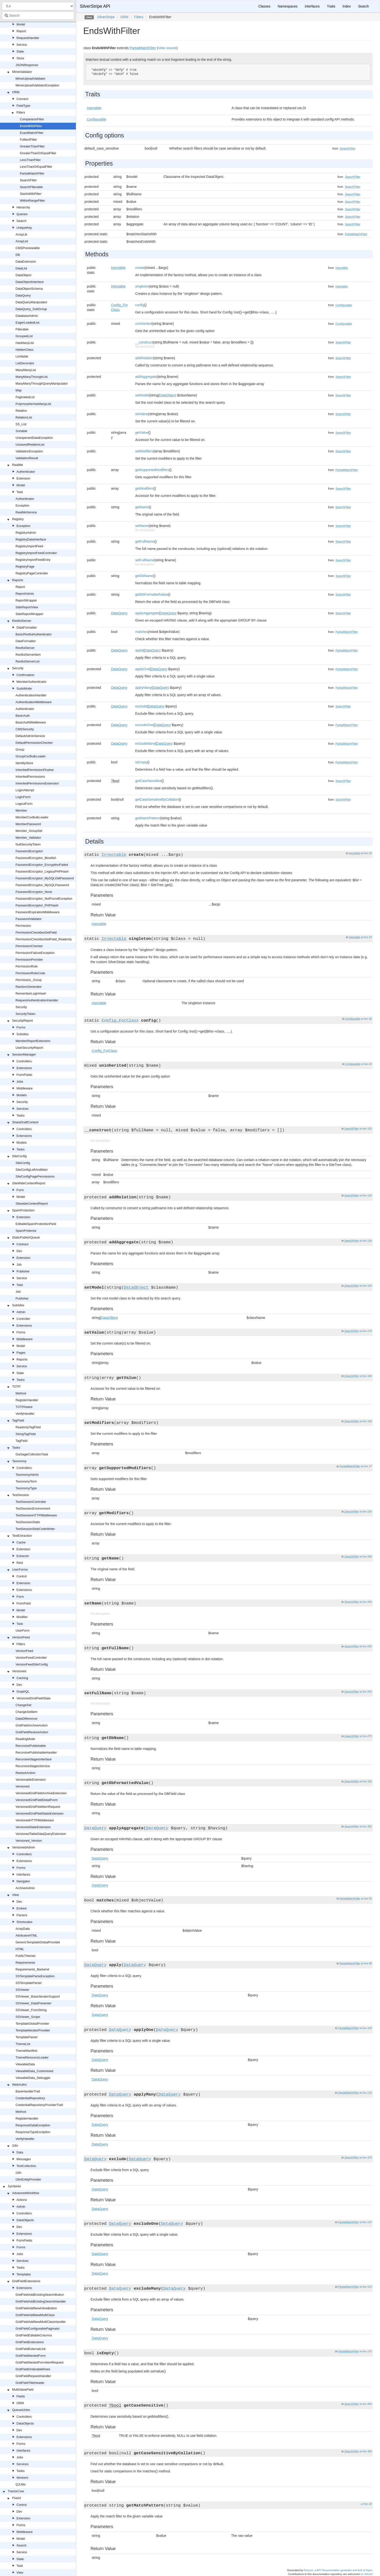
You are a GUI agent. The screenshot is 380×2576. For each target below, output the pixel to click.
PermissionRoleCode (30, 973)
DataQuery (23, 295)
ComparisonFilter (32, 119)
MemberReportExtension (33, 1041)
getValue (141, 432)
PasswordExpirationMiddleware (37, 912)
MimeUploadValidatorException (37, 85)
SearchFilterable (31, 187)
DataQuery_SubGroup (31, 309)
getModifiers (144, 488)
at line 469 (365, 2403)
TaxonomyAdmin (27, 1474)
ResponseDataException (33, 2125)
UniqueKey (24, 227)
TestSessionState (28, 1522)
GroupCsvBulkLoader (31, 756)
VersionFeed (21, 1637)
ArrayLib (21, 234)
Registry (18, 519)
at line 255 (365, 1646)
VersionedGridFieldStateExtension (39, 1813)
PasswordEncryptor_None (34, 892)
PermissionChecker (29, 946)
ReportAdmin (25, 593)
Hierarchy (23, 207)
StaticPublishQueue (26, 1237)
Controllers (24, 1061)
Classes (264, 6)
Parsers (21, 1915)
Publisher (23, 1271)
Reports (17, 580)
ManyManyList (26, 370)
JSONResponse (27, 65)
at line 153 (365, 2286)
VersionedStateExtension (33, 1827)
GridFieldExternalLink (31, 2349)
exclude (141, 706)
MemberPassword (28, 824)
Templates (23, 2274)
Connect (22, 99)
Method (21, 1393)
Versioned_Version (29, 1840)
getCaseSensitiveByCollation (157, 799)
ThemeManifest (26, 2050)
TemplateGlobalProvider (32, 2023)
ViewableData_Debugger (33, 2078)
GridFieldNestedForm (31, 2355)
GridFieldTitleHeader (30, 2383)
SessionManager (24, 1054)
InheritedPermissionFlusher (35, 770)
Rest (19, 1563)
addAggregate (146, 377)
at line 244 (365, 1601)
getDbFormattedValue (151, 594)
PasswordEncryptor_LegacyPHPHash (42, 871)
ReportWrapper (26, 600)
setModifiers (144, 451)
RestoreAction (25, 1773)
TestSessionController (31, 1502)
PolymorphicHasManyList (33, 404)
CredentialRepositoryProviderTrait (39, 2105)
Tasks (20, 1115)
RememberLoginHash (31, 993)
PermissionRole (27, 966)
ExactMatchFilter (31, 133)
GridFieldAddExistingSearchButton (40, 2294)
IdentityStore (24, 763)
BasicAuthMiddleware (31, 722)
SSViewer (22, 1989)
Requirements (25, 1962)
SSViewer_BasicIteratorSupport (38, 1996)
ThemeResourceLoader (32, 2057)
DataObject (23, 275)
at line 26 (366, 853)
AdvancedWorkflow (25, 2193)
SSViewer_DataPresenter (33, 2003)
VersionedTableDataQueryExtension (41, 1834)
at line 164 (365, 1285)
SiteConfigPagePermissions (35, 1176)
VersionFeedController (31, 1657)
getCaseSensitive (148, 781)
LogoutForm (24, 803)
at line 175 (365, 2351)
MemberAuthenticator (31, 682)
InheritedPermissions (30, 776)
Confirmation (25, 675)
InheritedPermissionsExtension (37, 783)
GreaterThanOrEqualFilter (38, 153)
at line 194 (365, 1421)
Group (20, 749)
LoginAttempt (25, 790)
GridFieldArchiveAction (32, 1725)
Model (20, 24)
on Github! (366, 2574)
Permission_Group (29, 980)
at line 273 (365, 1736)
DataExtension (26, 261)
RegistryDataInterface (31, 539)
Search (21, 221)
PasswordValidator (28, 919)
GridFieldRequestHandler (33, 2376)
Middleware (24, 1088)
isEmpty (141, 762)
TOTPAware (24, 1407)
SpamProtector (26, 1230)
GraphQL (22, 1691)
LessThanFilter (30, 160)
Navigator (23, 1881)
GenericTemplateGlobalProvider (38, 1942)
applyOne (142, 669)
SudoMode (24, 688)
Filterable (22, 329)
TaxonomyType (26, 1488)
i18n (15, 2145)
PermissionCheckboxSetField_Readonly (44, 939)
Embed (21, 1908)
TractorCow (16, 2491)
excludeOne (144, 725)
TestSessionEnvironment (33, 1508)
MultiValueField (22, 2389)
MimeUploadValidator (30, 78)
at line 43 (366, 937)
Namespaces (288, 6)
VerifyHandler (25, 1413)
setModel (142, 395)
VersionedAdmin (23, 1847)
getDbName (144, 576)
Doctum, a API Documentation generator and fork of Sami (338, 2570)
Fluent (16, 2498)
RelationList (24, 417)
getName (142, 507)
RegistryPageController (32, 573)
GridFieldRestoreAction (32, 1732)
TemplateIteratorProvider (33, 2030)
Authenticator (25, 471)
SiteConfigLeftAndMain (32, 1169)
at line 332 (365, 1781)
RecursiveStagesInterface (34, 1759)
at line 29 (366, 1064)
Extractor (22, 1556)
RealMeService (26, 512)
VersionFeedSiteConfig (32, 1664)
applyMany (143, 688)
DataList (21, 268)
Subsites (22, 1034)
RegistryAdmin (26, 532)
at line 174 (365, 1331)
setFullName (144, 560)
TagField (18, 1420)
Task (19, 492)
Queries (22, 214)
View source (167, 48)
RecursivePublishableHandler (36, 1752)
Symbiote (14, 2186)
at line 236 (365, 1556)
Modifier (22, 1617)
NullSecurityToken (28, 844)
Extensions (24, 1068)
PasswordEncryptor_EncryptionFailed (42, 864)
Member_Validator (28, 837)
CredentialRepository (30, 2098)
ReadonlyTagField (28, 1427)
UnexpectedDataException (34, 438)
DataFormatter (26, 627)
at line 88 (366, 1963)
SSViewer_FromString (31, 2010)
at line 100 (365, 2028)
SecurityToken (25, 1014)
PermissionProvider (29, 959)
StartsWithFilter (30, 194)
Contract (22, 1244)
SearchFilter (28, 180)
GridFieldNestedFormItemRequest (39, 2362)
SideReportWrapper (29, 614)
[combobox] (38, 15)
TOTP (16, 1386)
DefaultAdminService (30, 736)
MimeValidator (22, 72)
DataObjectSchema (29, 288)
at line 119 (365, 2092)
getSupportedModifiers (152, 470)
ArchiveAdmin (25, 1888)
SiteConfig (19, 1156)
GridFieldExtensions (26, 2281)
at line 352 (365, 1826)
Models (21, 1095)
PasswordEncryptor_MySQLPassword (42, 885)
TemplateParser (27, 2037)
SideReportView (27, 607)
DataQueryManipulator (31, 302)
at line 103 (365, 1128)
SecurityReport (22, 1020)
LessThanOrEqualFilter (36, 166)
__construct (144, 342)
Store (20, 58)
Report (21, 31)
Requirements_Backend (32, 1969)
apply (139, 650)
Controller (23, 1319)
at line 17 (366, 1466)
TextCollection (26, 2166)
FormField (23, 1603)
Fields (20, 2396)
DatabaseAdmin (27, 316)
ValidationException (29, 451)
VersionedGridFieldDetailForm (37, 1800)
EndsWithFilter (31, 126)
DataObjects (25, 2220)
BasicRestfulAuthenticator (34, 634)
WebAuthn (19, 2084)
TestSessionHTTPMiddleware (36, 1515)
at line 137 (365, 2222)
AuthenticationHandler (31, 695)
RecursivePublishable (31, 1746)
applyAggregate (147, 613)
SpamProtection (23, 1210)
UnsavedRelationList (30, 444)
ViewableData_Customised (34, 2071)
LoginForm (23, 797)
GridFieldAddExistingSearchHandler (41, 2301)
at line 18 (366, 1018)
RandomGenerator (29, 986)
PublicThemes (25, 1956)
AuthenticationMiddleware (34, 702)
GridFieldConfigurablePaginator (38, 2328)
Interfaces (23, 1874)
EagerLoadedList (27, 322)
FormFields (24, 1075)
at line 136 (365, 1240)
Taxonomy (19, 1461)
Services (22, 1108)
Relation (21, 410)
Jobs (19, 1081)
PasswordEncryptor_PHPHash (37, 905)
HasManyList (25, 343)
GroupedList (24, 336)
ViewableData (25, 2064)
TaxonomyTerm (26, 1481)
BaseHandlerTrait (28, 2091)
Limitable (22, 356)
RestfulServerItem (28, 654)
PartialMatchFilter (32, 173)
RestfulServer (21, 621)
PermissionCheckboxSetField (36, 932)
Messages (23, 2159)
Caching (22, 1678)
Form (20, 1190)
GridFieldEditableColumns (34, 2335)
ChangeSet (23, 1705)
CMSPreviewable (28, 248)
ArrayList (22, 241)
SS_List (21, 424)
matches (141, 632)
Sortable (21, 431)
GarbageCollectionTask (32, 1454)
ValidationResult (27, 458)
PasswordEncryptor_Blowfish (36, 858)
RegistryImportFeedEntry (33, 560)
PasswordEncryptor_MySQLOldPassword (45, 878)
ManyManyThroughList (32, 377)
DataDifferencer (27, 1718)
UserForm (23, 1630)
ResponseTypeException (33, 2132)
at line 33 (366, 1898)
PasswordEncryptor (29, 851)
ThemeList (23, 2044)
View (15, 1895)
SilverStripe (106, 17)
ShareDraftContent (25, 1122)
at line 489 (365, 2451)
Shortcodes (24, 1922)
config (139, 305)
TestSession (20, 1495)
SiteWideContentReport (28, 1183)
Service (21, 44)
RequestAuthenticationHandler (37, 1000)
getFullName (144, 541)
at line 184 (365, 1376)
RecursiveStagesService (33, 1766)
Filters (20, 112)
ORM (15, 92)
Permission (23, 925)
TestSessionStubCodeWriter (35, 1529)
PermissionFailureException (35, 953)
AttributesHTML (26, 1935)
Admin (20, 1312)
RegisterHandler (27, 1400)
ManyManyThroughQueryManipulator (42, 383)
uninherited (143, 324)
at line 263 (365, 1691)
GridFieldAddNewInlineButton (36, 2308)
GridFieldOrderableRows (33, 2369)
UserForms (20, 1569)
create (140, 268)
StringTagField (26, 1434)
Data (19, 2152)
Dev (19, 1251)
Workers (22, 2477)
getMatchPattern (147, 818)
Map (19, 390)
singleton (142, 286)
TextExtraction (22, 1535)
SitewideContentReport (32, 1203)
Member (21, 810)
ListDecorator (25, 363)
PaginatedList (25, 397)
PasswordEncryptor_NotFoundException (44, 898)
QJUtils (21, 2484)
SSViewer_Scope (28, 2017)
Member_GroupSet (29, 831)
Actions (21, 2200)
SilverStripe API (95, 6)
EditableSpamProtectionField (36, 1224)
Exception (22, 505)
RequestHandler (27, 38)
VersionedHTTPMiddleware (35, 1820)
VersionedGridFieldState (33, 1698)
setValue (141, 414)
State (20, 51)
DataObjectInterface (30, 282)
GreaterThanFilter (32, 146)
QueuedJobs (21, 2410)
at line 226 (365, 1511)
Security (18, 668)
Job (19, 1264)
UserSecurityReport (29, 1047)
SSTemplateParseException (35, 1976)
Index (346, 6)
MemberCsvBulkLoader (32, 817)
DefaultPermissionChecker (34, 743)
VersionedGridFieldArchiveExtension (41, 1793)
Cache (21, 1542)
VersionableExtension (31, 1779)
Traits (331, 6)
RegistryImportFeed (29, 546)
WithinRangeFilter (32, 200)
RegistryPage (25, 566)
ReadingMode (25, 1739)
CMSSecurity (25, 729)
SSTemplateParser (29, 1983)
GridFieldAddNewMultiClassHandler (41, 2322)
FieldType (23, 105)
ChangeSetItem (26, 1712)
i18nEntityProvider (28, 2179)
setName (142, 526)
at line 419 (365, 2157)
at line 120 (365, 1195)
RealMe (17, 465)
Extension (23, 478)
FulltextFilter (28, 139)
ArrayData (23, 1928)
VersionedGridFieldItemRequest (38, 1807)
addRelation (144, 358)
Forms (20, 1027)
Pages (20, 1352)
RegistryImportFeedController (36, 553)
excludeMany (145, 743)
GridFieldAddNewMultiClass (35, 2315)
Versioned (19, 1671)
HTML (20, 1949)
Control (21, 1576)
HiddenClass (24, 349)
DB (18, 255)
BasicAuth (23, 715)
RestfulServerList (28, 661)
